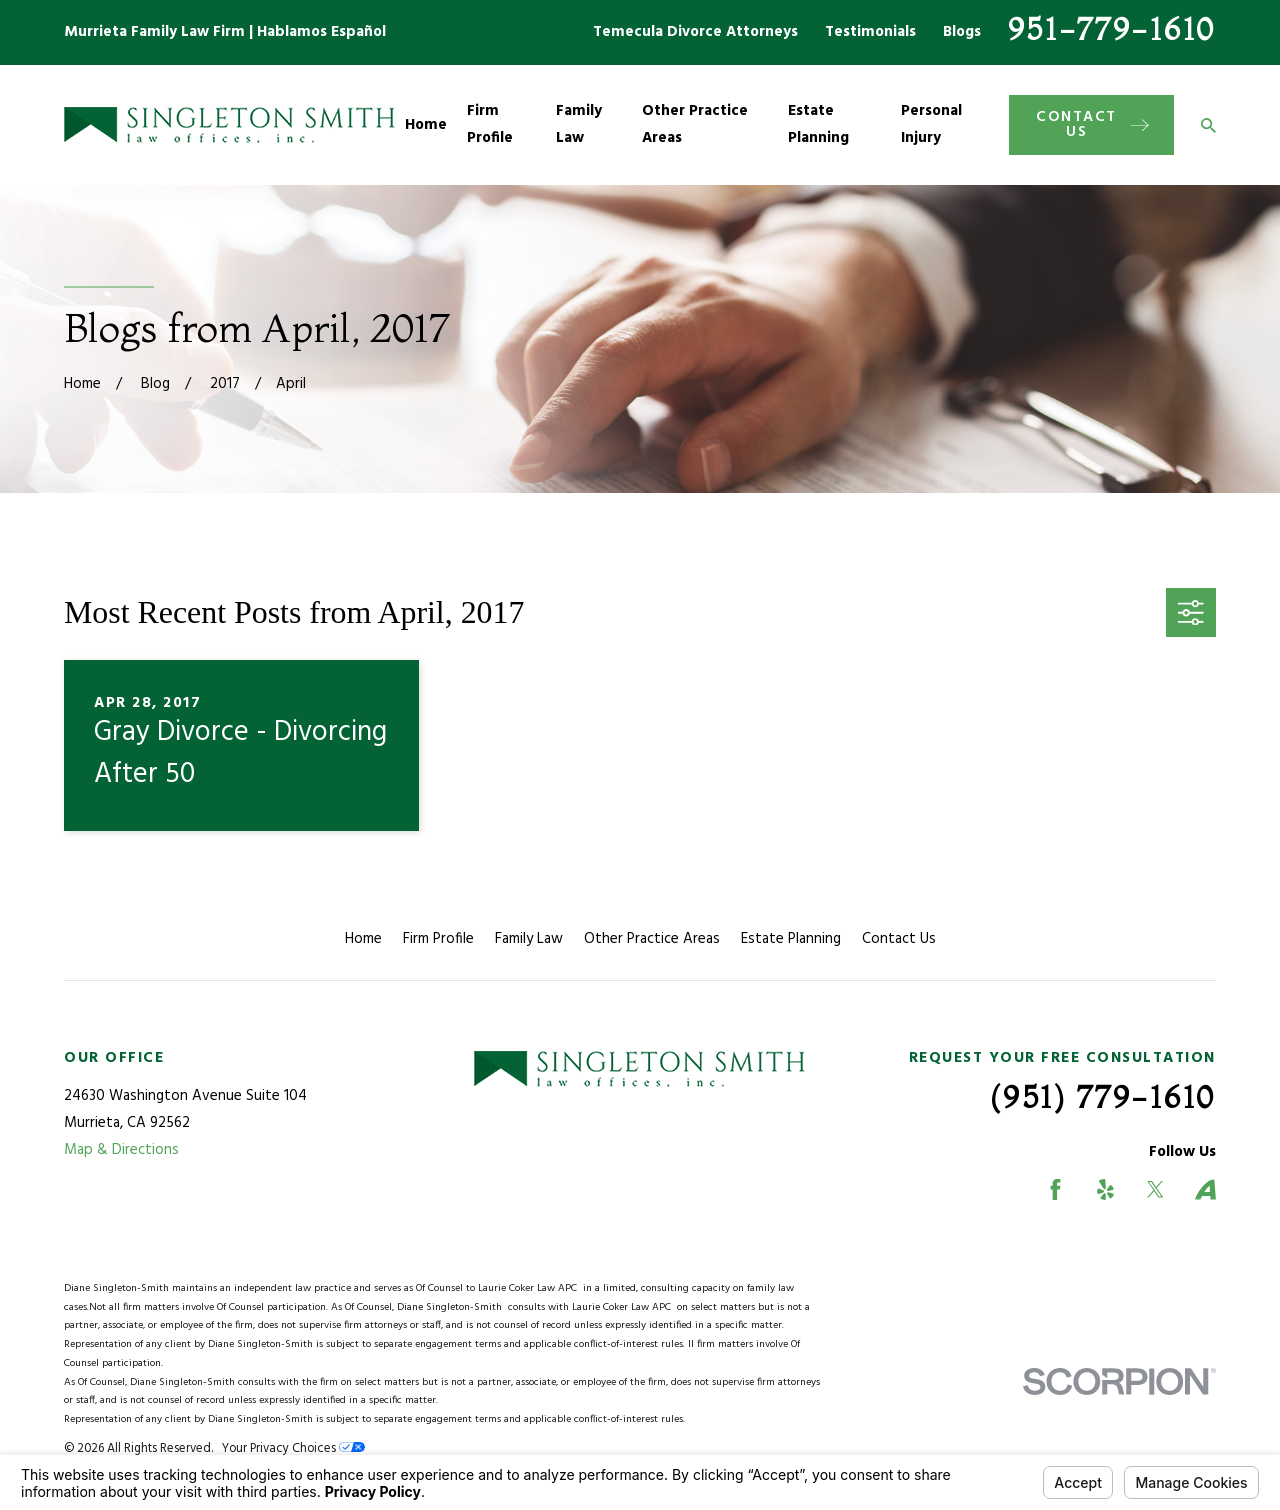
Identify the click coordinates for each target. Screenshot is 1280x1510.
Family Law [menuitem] (579, 124)
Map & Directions (121, 1150)
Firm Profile (438, 939)
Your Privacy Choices (293, 1449)
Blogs (962, 32)
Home (363, 939)
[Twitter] (1155, 1189)
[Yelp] (1105, 1189)
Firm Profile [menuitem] (490, 124)
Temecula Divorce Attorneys (695, 32)
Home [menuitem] (426, 125)
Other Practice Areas (652, 939)
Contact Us (899, 939)
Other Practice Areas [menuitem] (695, 124)
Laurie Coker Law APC (530, 1288)
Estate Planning (791, 939)
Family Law (529, 939)
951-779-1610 (1112, 29)
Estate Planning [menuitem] (818, 124)
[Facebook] (1055, 1189)
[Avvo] (1205, 1189)
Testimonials (870, 32)
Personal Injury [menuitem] (931, 124)
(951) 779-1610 (1103, 1097)
